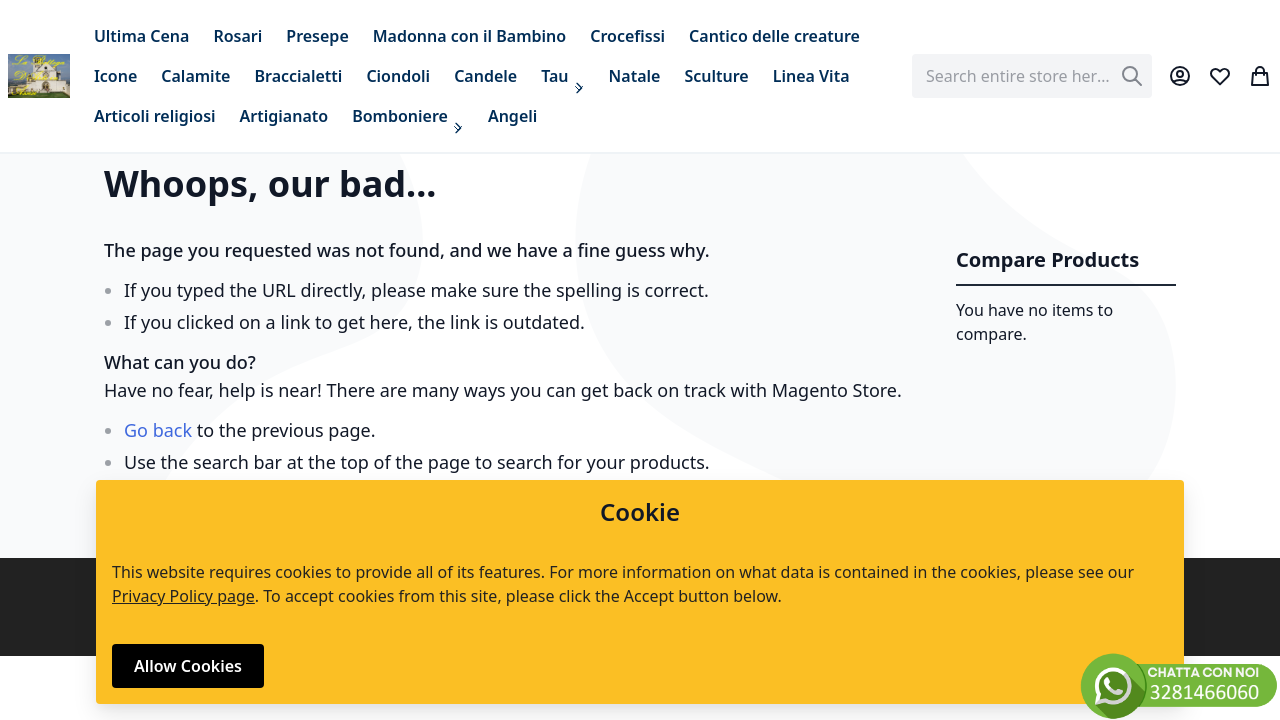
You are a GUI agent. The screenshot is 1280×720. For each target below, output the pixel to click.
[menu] (491, 76)
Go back (158, 430)
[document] (640, 592)
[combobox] (1032, 76)
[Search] (1132, 76)
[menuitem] (142, 36)
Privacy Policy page (183, 596)
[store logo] (39, 76)
